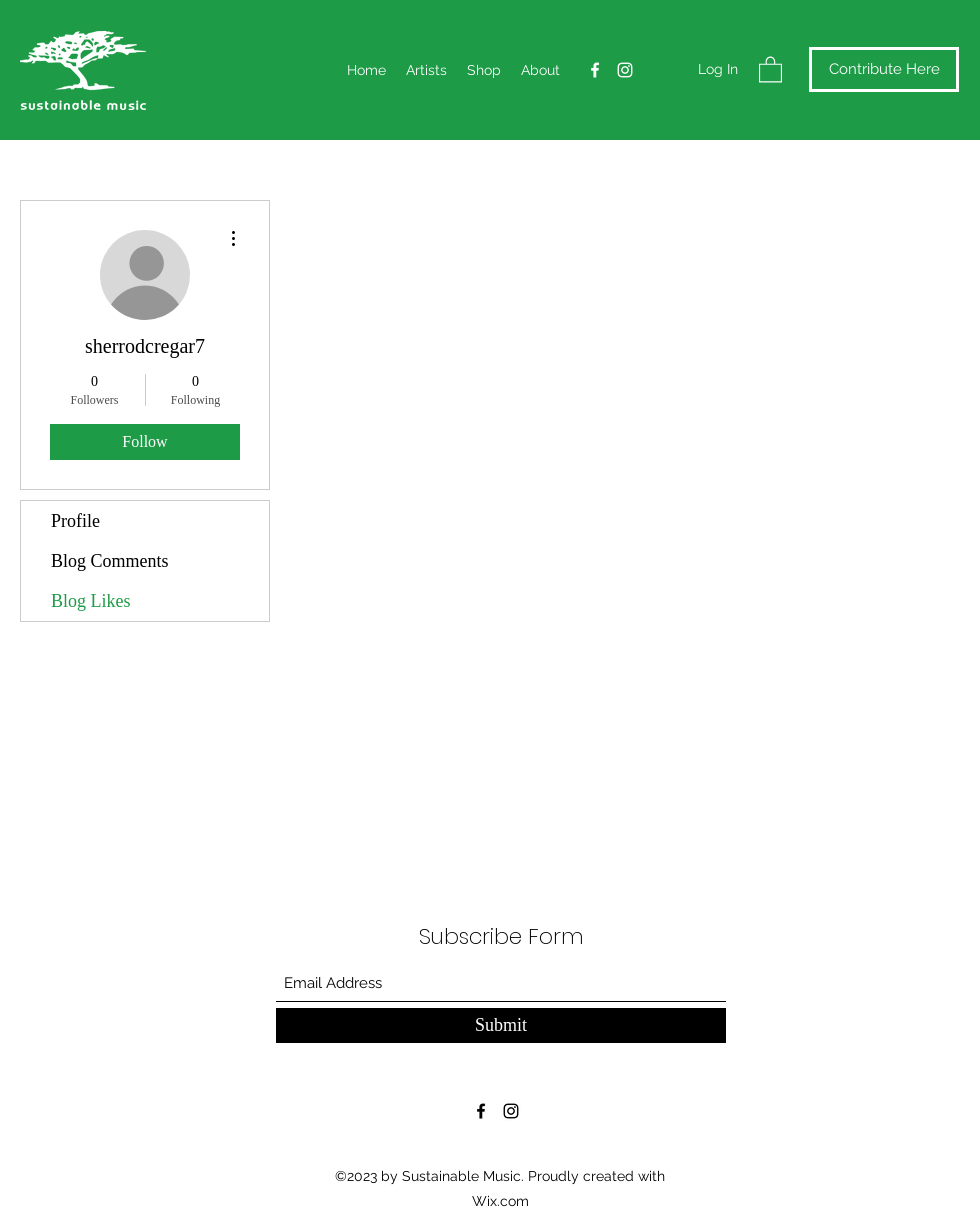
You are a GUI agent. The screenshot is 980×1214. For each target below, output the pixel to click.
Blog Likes (91, 601)
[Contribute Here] (884, 69)
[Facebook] (595, 70)
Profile (75, 521)
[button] (770, 68)
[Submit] (501, 1025)
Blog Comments (110, 561)
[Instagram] (625, 70)
